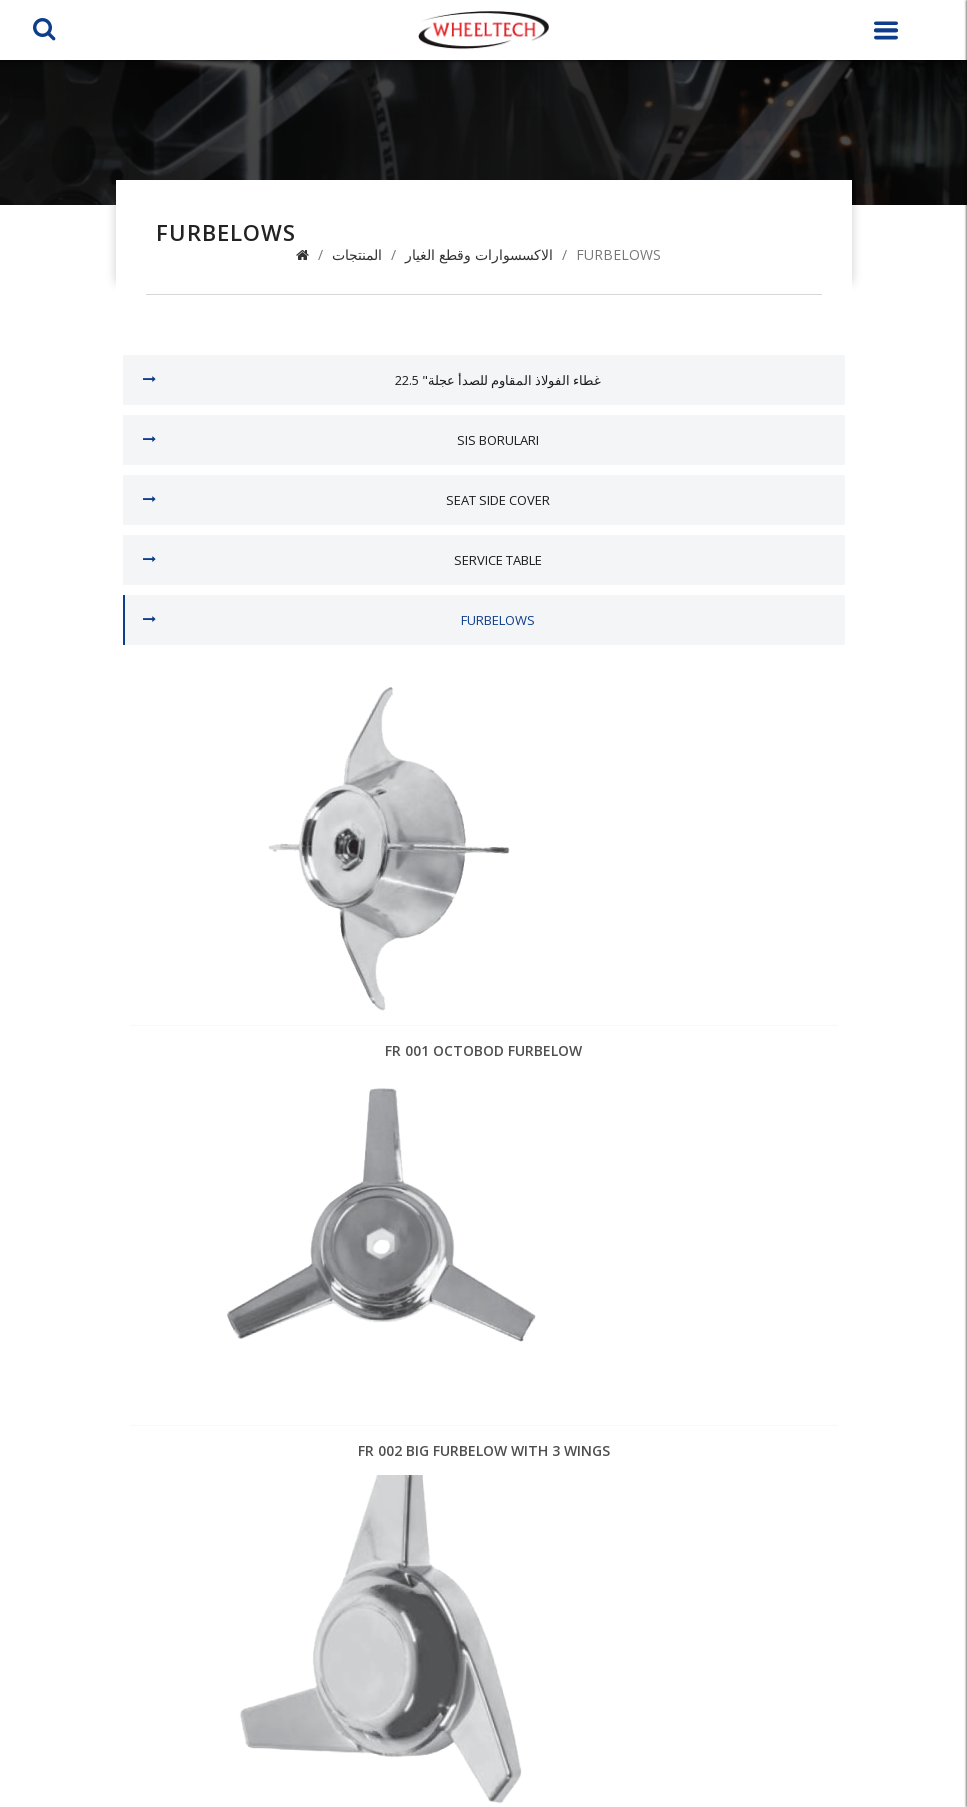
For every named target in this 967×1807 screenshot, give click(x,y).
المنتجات (357, 254)
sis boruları (498, 440)
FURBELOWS (618, 254)
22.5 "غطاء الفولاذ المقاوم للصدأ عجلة (498, 380)
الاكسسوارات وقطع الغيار (479, 254)
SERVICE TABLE (498, 560)
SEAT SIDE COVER (498, 500)
